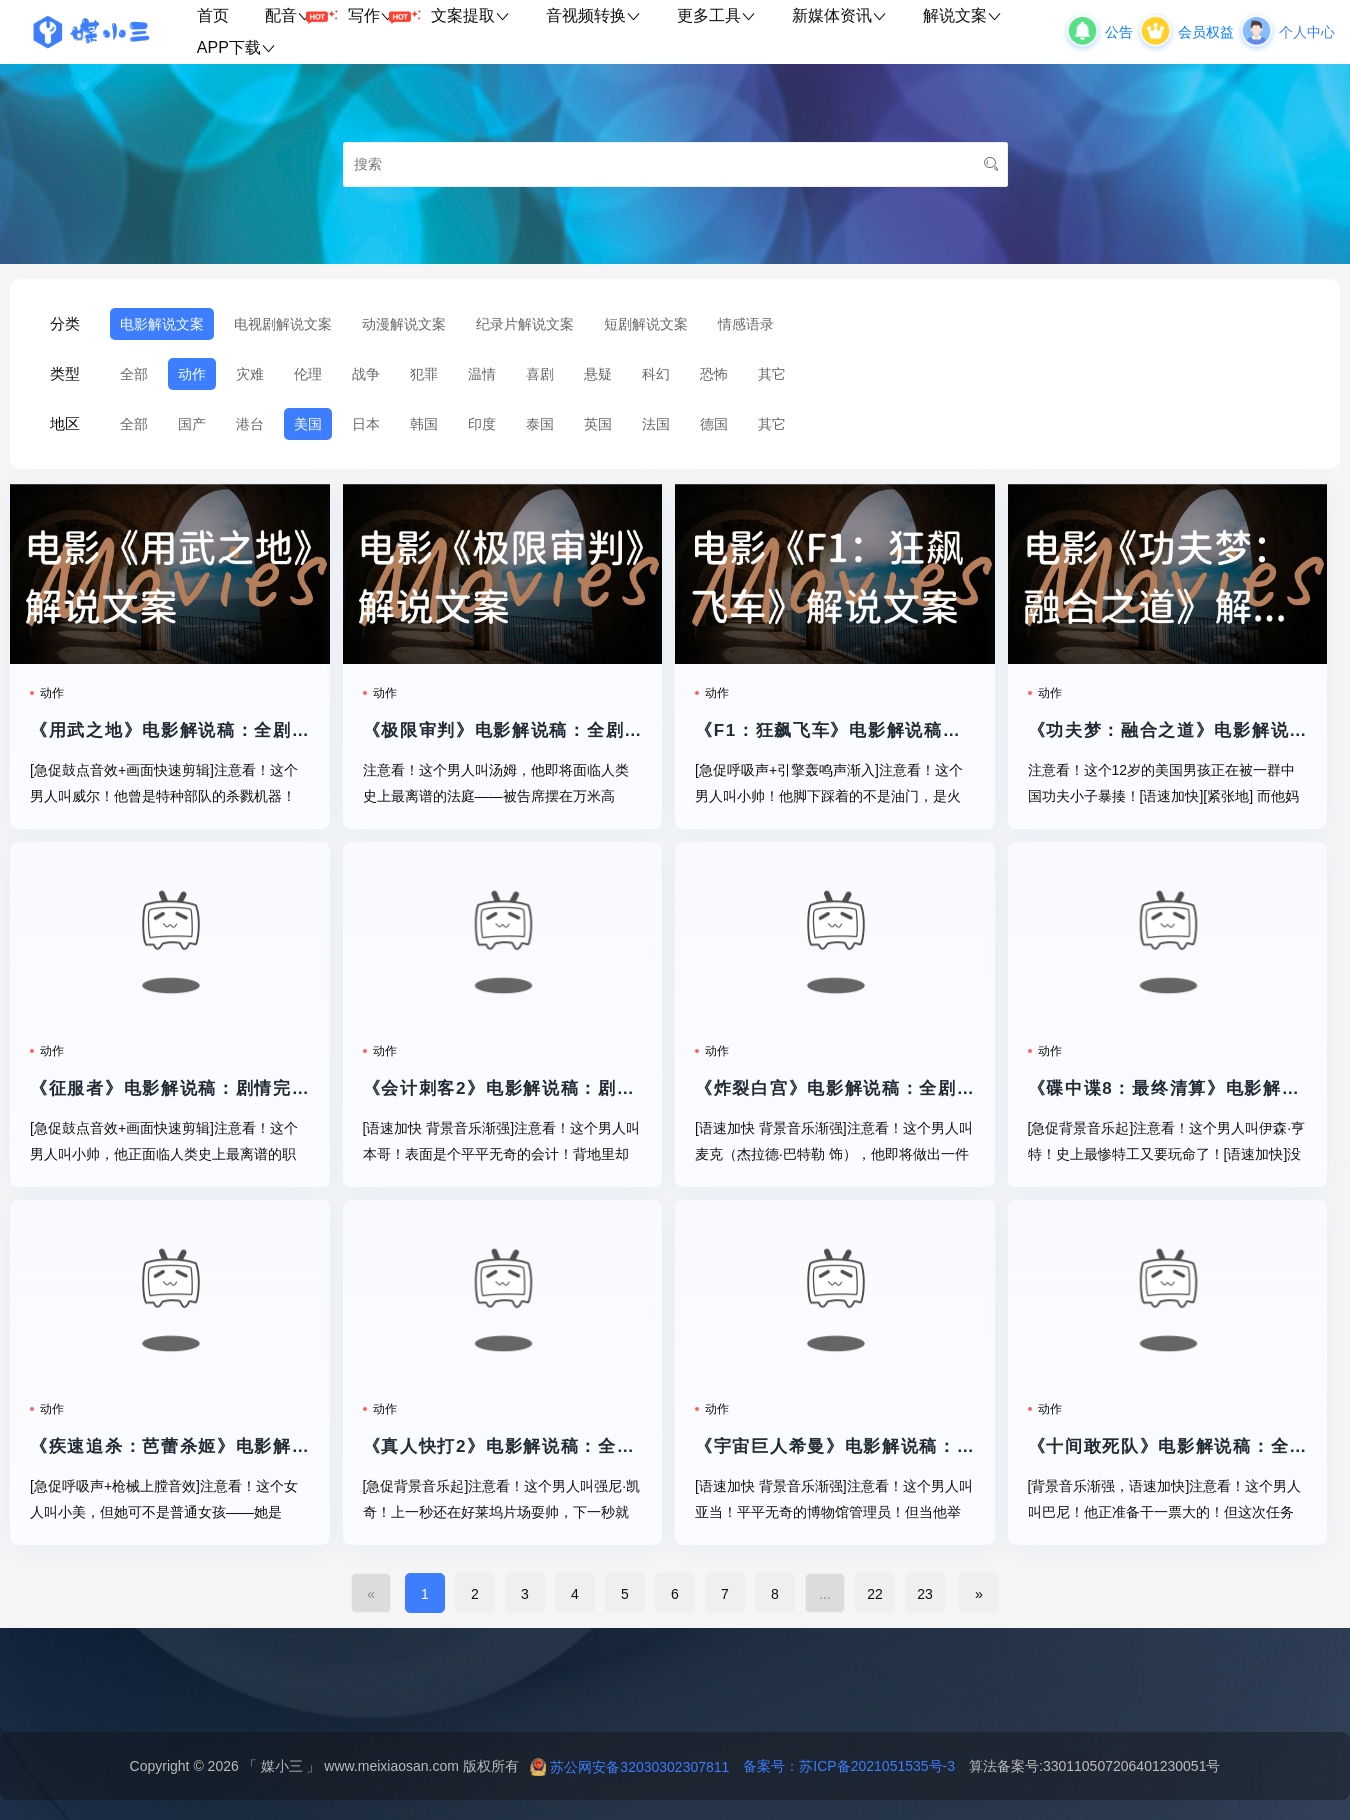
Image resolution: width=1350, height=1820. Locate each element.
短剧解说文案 (646, 324)
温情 (482, 374)
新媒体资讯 (839, 15)
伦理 (308, 374)
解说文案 (962, 15)
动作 (192, 374)
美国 (308, 424)
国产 (192, 424)
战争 (366, 374)
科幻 (656, 374)
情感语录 (746, 324)
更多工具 (716, 15)
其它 (772, 374)
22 (875, 1594)
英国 (598, 424)
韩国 (424, 424)
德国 (714, 424)
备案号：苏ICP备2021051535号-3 (842, 1766)
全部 (134, 374)
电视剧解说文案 (283, 324)
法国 (656, 424)
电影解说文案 (162, 324)
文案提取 (470, 15)
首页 (213, 15)
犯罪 (424, 374)
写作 (380, 16)
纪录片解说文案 (525, 324)
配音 (297, 16)
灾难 (250, 374)
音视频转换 (593, 15)
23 (925, 1594)
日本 (366, 424)
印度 (482, 424)
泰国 (540, 424)
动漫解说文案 (404, 324)
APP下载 (236, 47)
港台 (250, 424)
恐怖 (714, 374)
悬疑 (598, 374)
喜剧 (540, 374)
